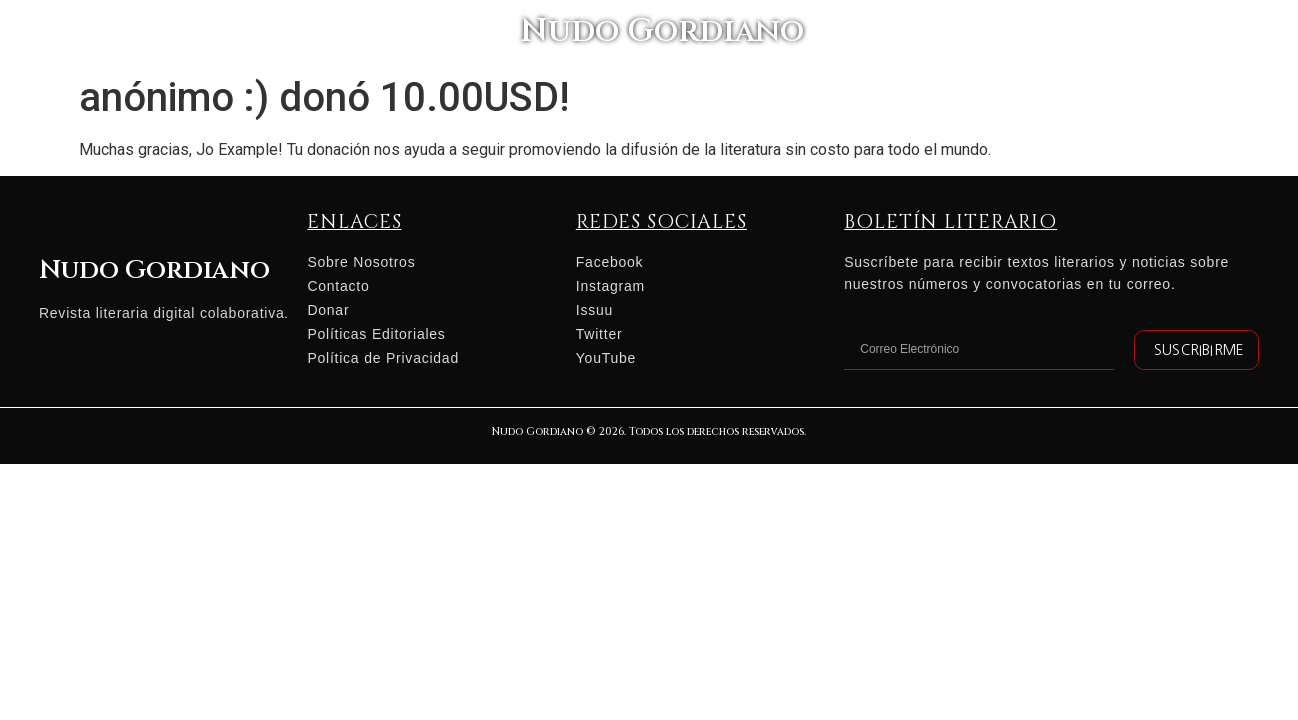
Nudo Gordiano (649, 35)
